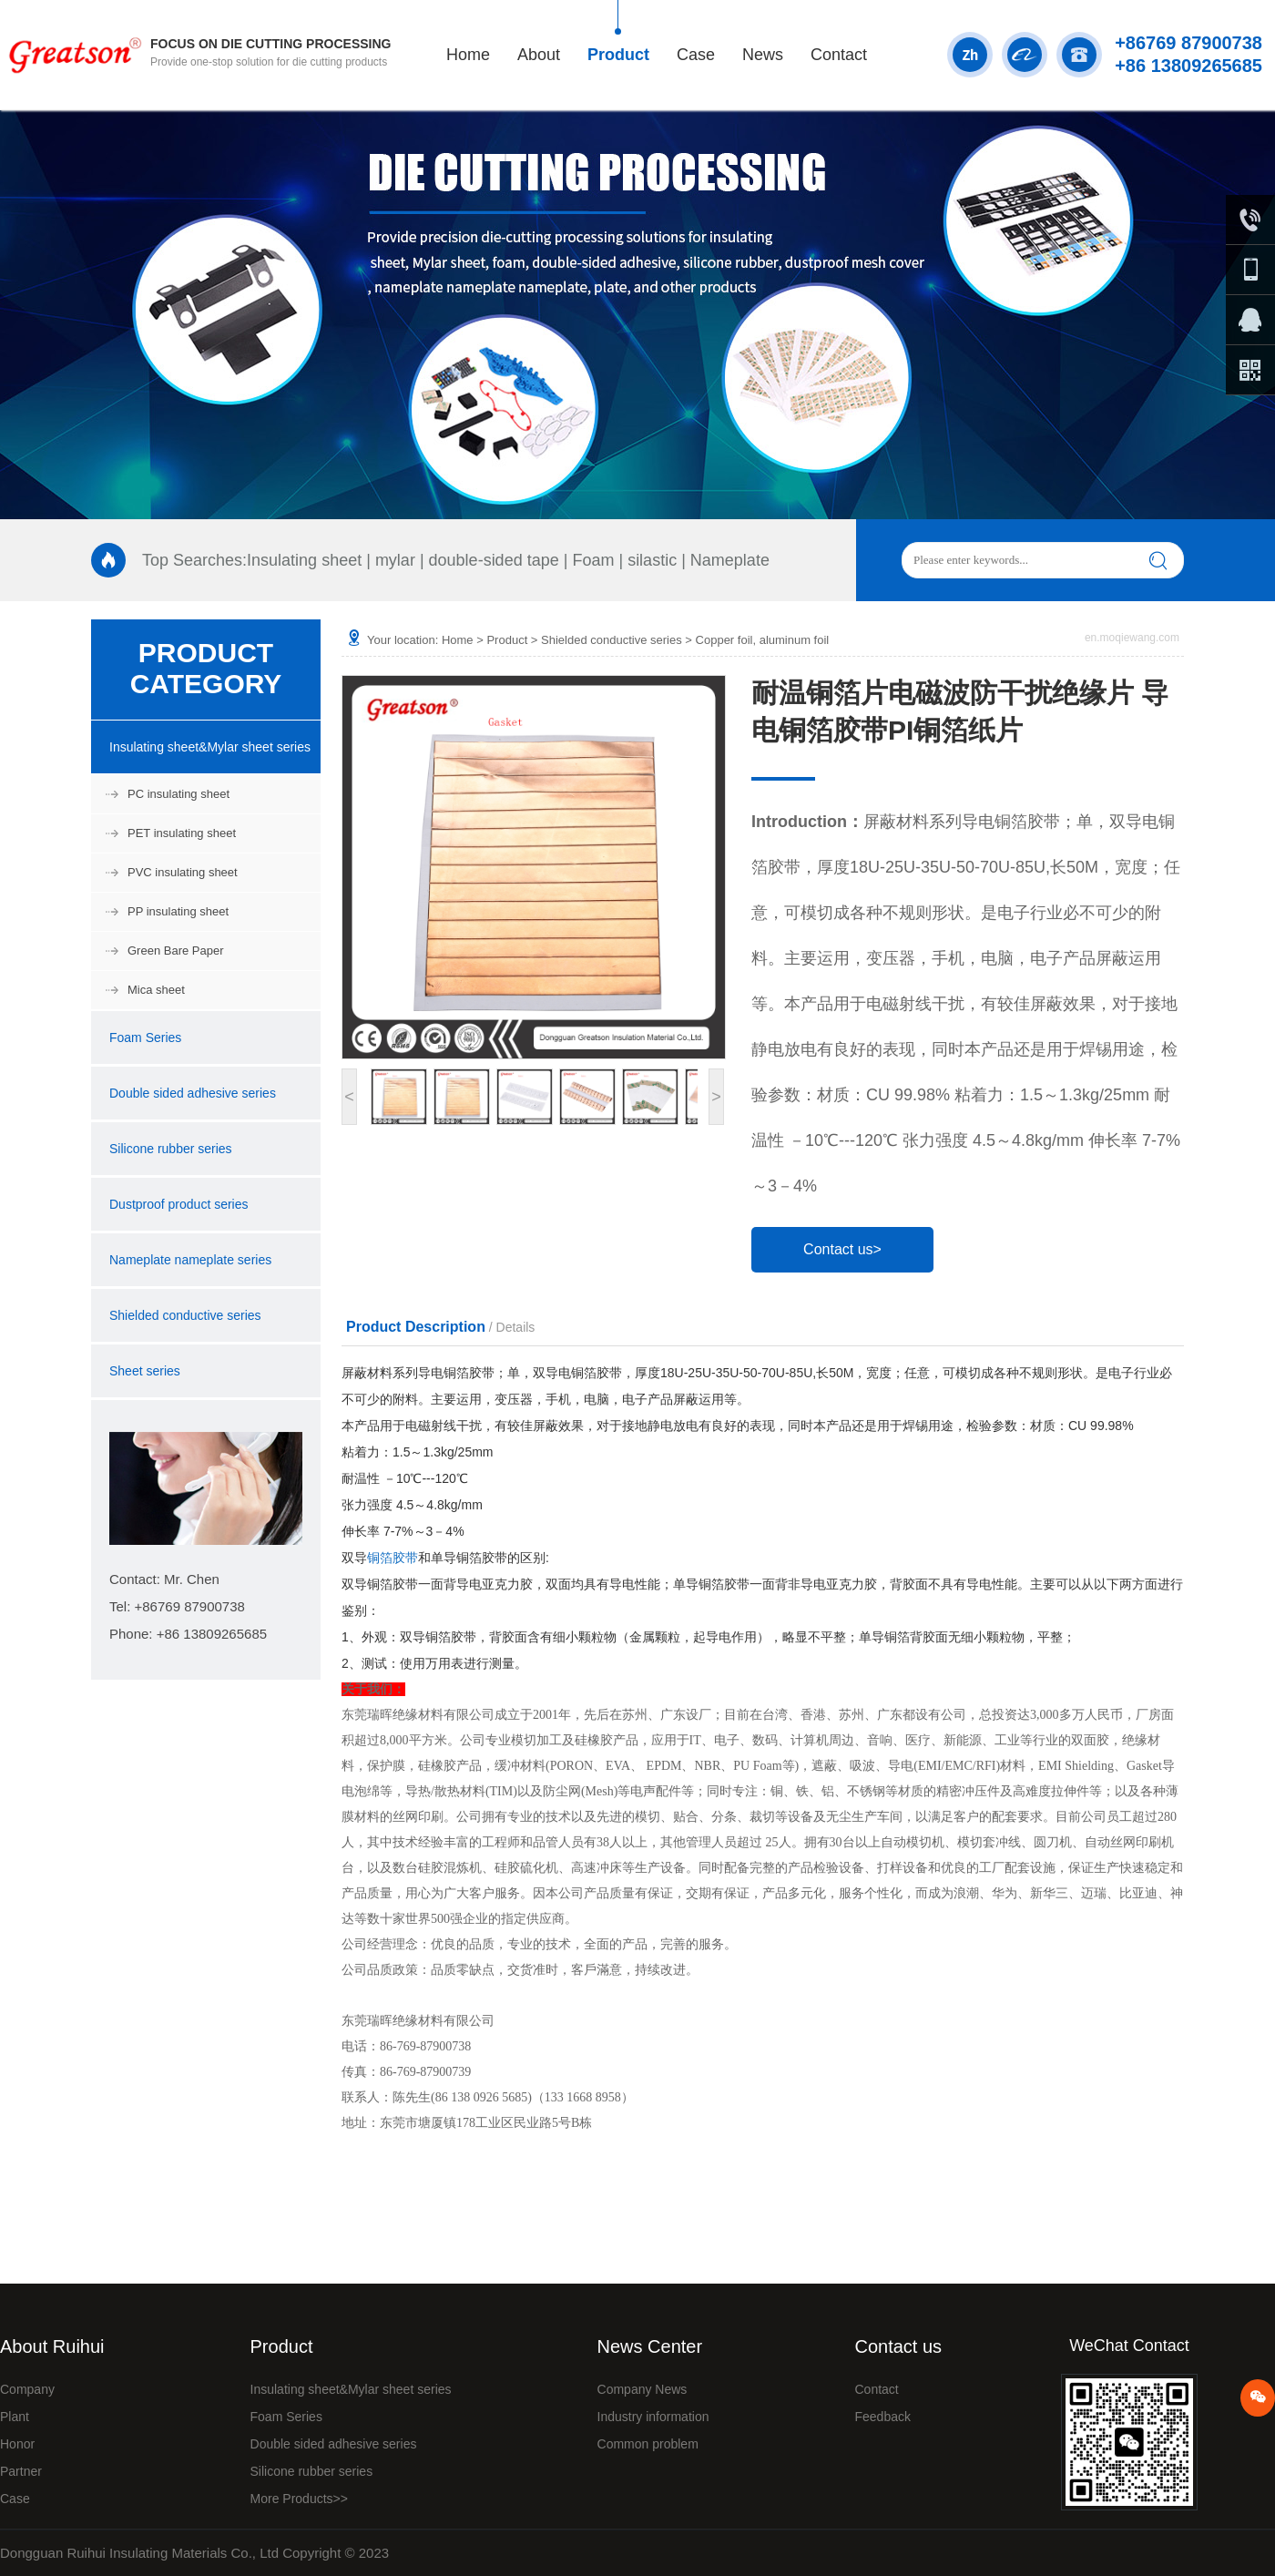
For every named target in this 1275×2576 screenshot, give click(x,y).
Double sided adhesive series (192, 1093)
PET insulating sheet (182, 833)
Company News (642, 2389)
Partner (21, 2471)
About (538, 55)
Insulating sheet (304, 560)
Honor (17, 2444)
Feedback (882, 2416)
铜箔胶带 (392, 1557)
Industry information (653, 2416)
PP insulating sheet (178, 911)
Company (27, 2389)
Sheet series (144, 1371)
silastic (652, 560)
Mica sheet (156, 990)
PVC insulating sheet (183, 872)
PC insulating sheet (179, 794)
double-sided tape (494, 560)
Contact (839, 55)
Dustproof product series (179, 1204)
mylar (395, 560)
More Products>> (299, 2498)
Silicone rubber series (170, 1148)
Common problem (648, 2444)
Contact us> (842, 1249)
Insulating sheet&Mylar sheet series (210, 747)
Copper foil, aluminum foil (763, 640)
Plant (14, 2416)
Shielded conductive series (185, 1315)
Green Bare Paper (176, 950)
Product (618, 55)
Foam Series (145, 1037)
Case (696, 55)
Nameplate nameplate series (190, 1259)
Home (468, 55)
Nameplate (730, 560)
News (762, 55)
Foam (593, 560)
